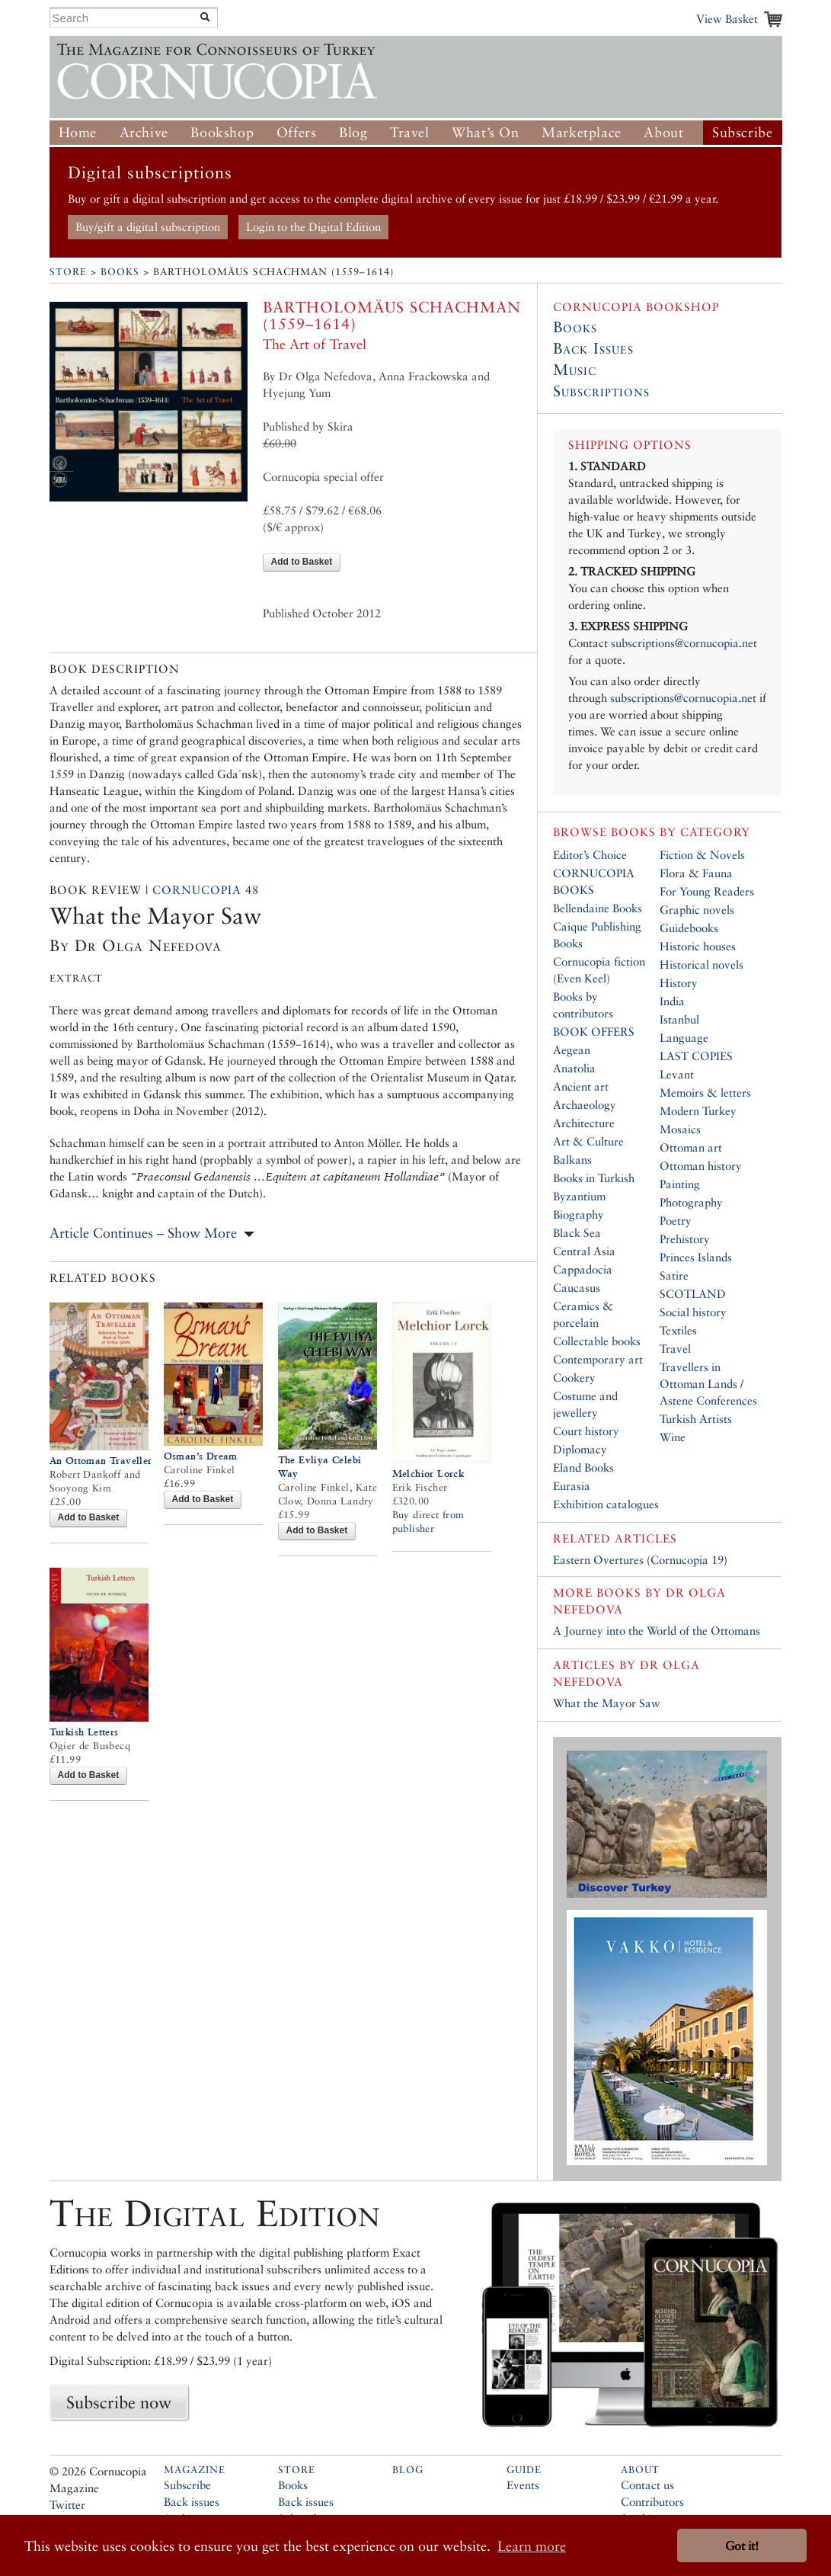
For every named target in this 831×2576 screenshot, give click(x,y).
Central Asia (584, 1251)
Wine (673, 1437)
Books (120, 271)
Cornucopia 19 (687, 1559)
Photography (691, 1202)
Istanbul (679, 1019)
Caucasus (576, 1287)
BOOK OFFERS (593, 1031)
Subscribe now (118, 2402)
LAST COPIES (696, 1055)
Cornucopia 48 (205, 889)
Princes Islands (696, 1257)
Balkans (572, 1159)
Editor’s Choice (590, 854)
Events (523, 2484)
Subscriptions (601, 391)
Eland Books (583, 1467)
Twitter (67, 2504)
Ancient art (581, 1086)
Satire (674, 1275)
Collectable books (597, 1340)
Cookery (574, 1377)
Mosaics (680, 1129)
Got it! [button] (742, 2546)
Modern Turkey (698, 1110)
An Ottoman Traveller (101, 1460)
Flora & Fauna (696, 873)
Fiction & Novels (702, 854)
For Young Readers (707, 891)
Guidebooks (689, 927)
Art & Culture (588, 1141)
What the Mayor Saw (606, 1703)
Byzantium (579, 1196)
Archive (144, 132)
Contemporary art (598, 1359)
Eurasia (571, 1485)
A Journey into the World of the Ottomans (656, 1630)
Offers (296, 132)
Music (574, 369)
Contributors (652, 2501)
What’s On (485, 132)
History (679, 982)
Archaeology (584, 1104)
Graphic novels (697, 909)
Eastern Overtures (598, 1559)
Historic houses (698, 946)
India (672, 1001)
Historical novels (701, 964)
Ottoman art (691, 1147)
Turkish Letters (84, 1732)
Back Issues (593, 348)
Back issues (191, 2501)
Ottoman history (701, 1165)
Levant (677, 1074)
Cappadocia (582, 1269)
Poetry (676, 1220)
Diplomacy (580, 1449)
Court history (586, 1430)
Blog (353, 132)
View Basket (727, 18)
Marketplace (582, 132)
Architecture (584, 1123)
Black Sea (577, 1232)
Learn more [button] (531, 2546)
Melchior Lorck (428, 1473)
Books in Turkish (593, 1177)
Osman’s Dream (201, 1456)
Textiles (678, 1330)
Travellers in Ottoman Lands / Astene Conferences (708, 1383)
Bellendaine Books (597, 908)
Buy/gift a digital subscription (147, 226)
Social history (693, 1312)
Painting (680, 1183)
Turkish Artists (696, 1418)
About (663, 132)
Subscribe (742, 132)
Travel (410, 132)
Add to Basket (302, 561)
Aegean (571, 1049)
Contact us (647, 2484)
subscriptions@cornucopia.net (684, 642)
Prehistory (685, 1238)
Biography (578, 1214)
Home (78, 132)
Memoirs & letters (705, 1092)
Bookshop (222, 132)
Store (68, 271)
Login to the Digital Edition (313, 226)
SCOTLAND (693, 1293)
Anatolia (574, 1068)
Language (684, 1037)
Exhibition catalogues (606, 1504)
